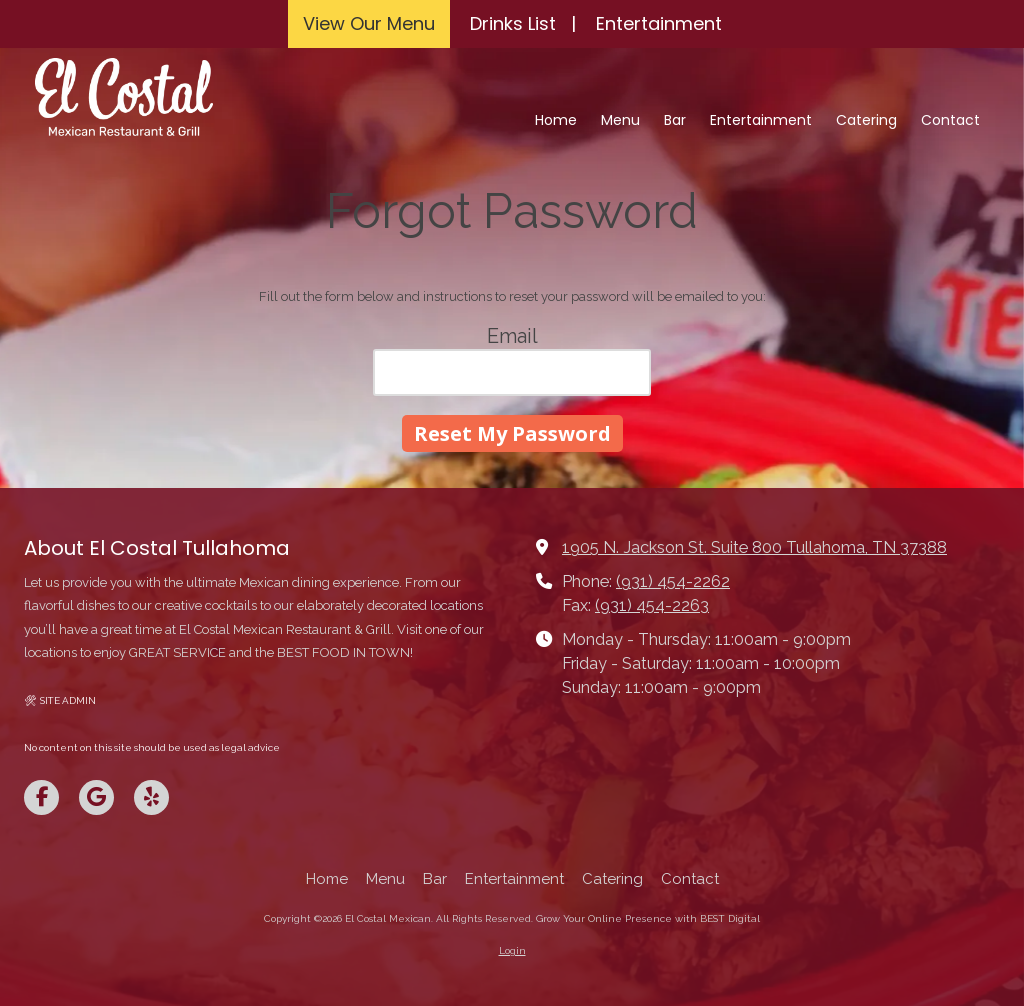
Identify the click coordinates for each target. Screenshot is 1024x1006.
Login (512, 950)
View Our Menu (369, 23)
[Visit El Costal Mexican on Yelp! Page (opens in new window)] (151, 797)
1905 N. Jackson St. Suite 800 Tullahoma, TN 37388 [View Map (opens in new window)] (754, 547)
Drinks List (513, 23)
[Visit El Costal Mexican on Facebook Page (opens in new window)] (41, 797)
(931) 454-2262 (673, 581)
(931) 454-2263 (652, 605)
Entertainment (659, 23)
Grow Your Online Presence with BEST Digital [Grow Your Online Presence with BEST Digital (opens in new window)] (648, 918)
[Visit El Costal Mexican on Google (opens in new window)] (96, 797)
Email (512, 336)
